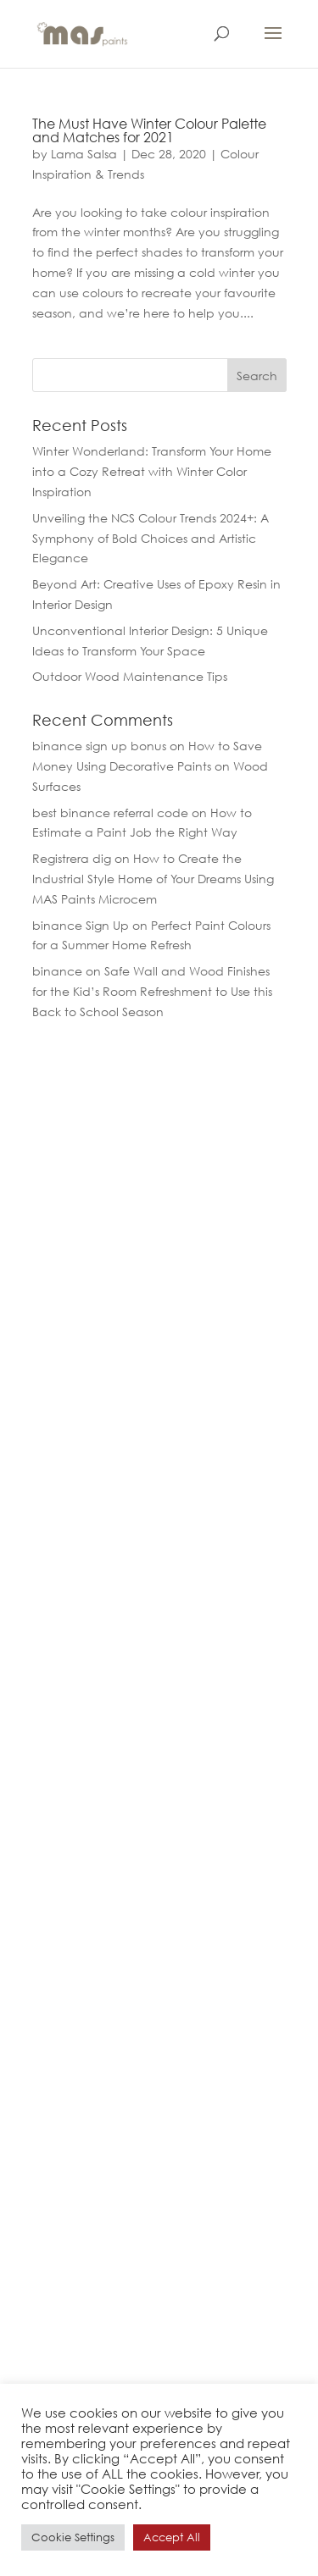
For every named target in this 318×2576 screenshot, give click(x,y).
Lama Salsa (84, 154)
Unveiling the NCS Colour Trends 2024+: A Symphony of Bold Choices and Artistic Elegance (150, 538)
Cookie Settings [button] (72, 2537)
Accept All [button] (171, 2537)
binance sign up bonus (99, 746)
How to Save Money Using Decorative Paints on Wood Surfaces (150, 766)
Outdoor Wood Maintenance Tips (129, 676)
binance (57, 971)
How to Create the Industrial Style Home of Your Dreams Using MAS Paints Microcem (153, 878)
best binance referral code (110, 812)
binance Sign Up (80, 925)
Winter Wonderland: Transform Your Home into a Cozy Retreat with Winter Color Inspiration (151, 471)
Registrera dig (71, 858)
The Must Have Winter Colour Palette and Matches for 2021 (149, 130)
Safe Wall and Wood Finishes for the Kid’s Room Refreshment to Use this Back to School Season (152, 991)
